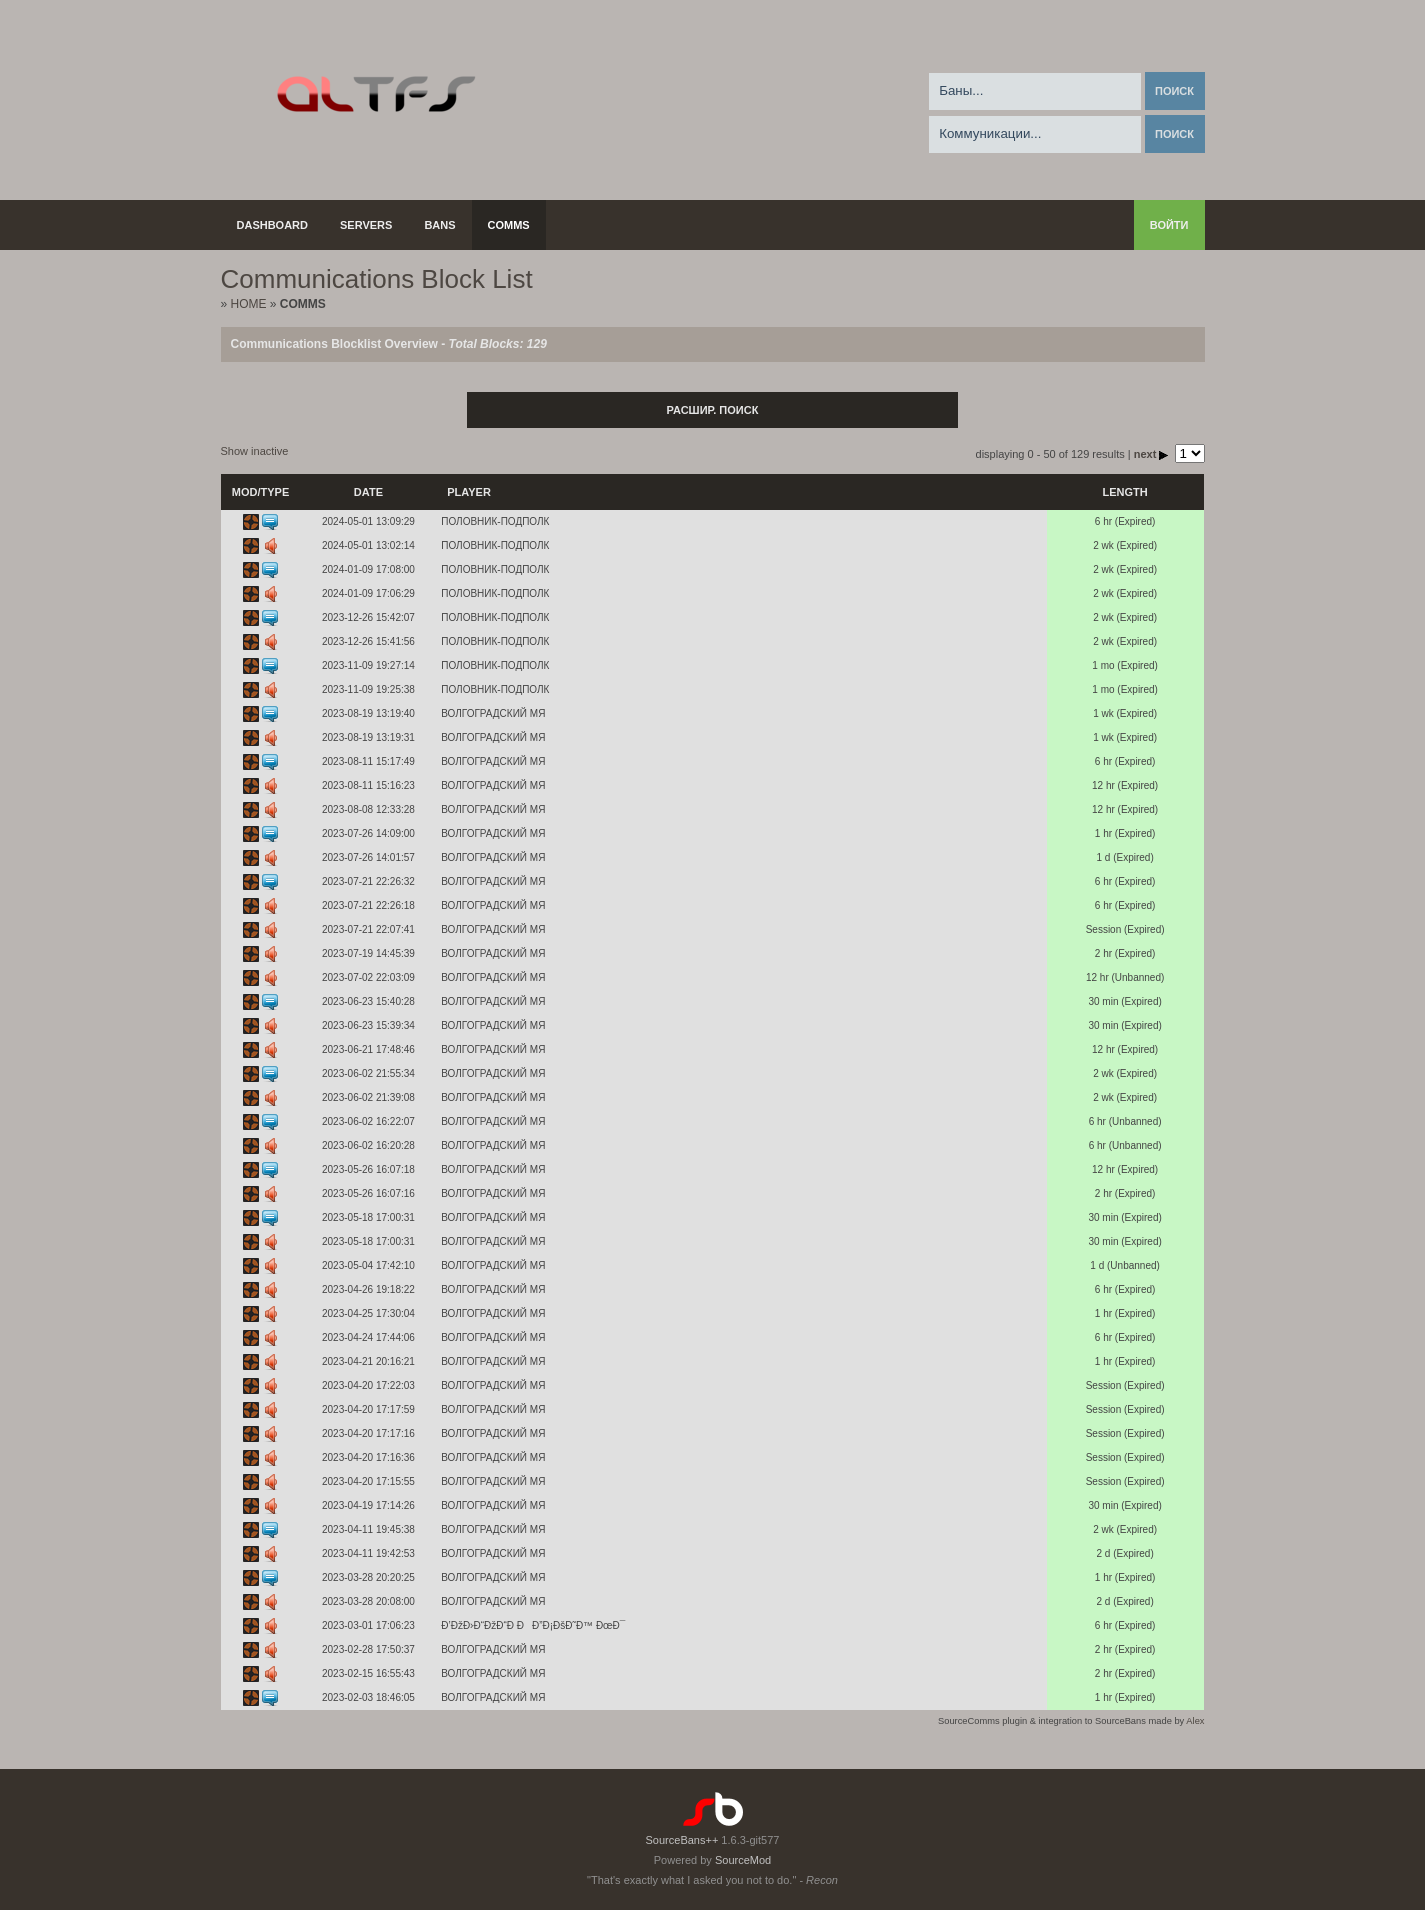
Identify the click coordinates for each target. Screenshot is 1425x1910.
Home (249, 304)
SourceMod (743, 1860)
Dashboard (273, 225)
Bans (439, 225)
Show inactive (255, 451)
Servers (366, 225)
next (1153, 454)
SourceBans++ (682, 1840)
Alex (1195, 1721)
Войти (1169, 225)
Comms (509, 225)
